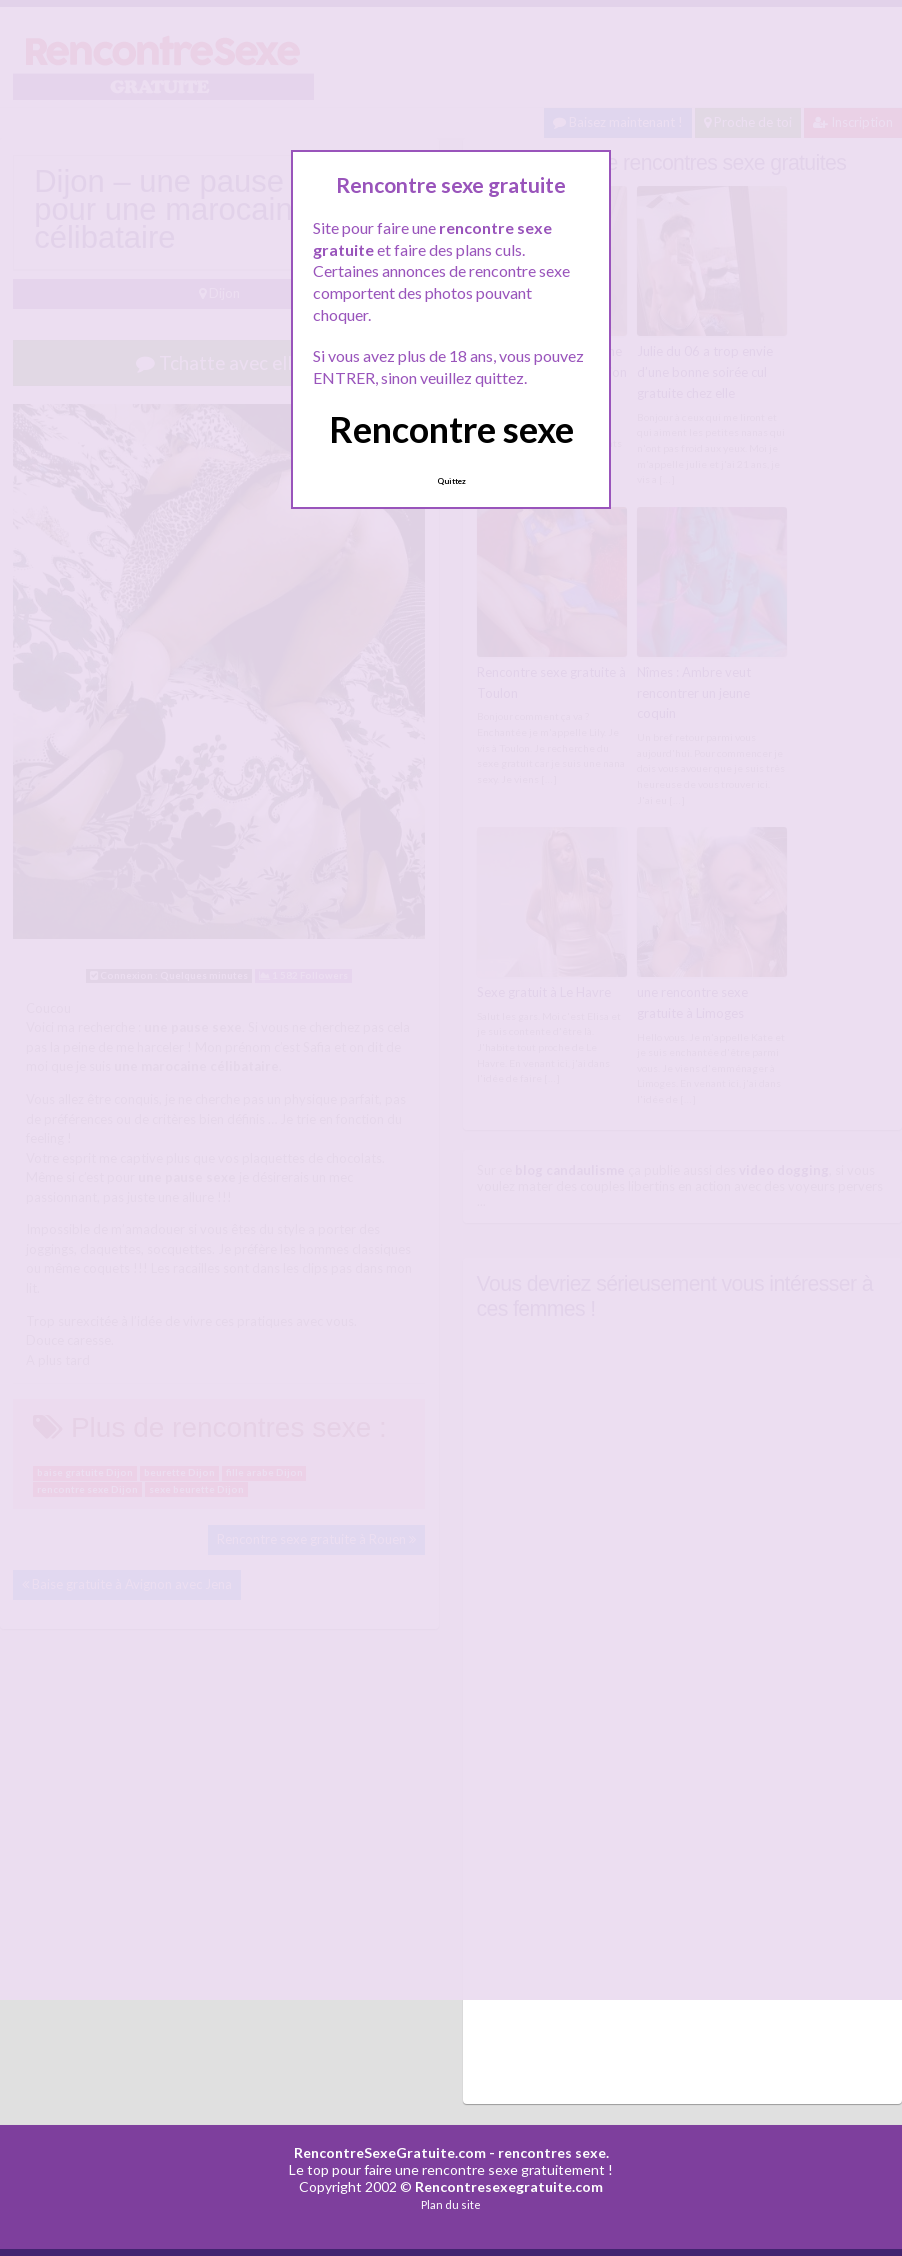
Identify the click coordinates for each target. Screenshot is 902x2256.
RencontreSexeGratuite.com (390, 2152)
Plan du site (451, 2204)
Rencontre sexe (451, 429)
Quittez (451, 481)
